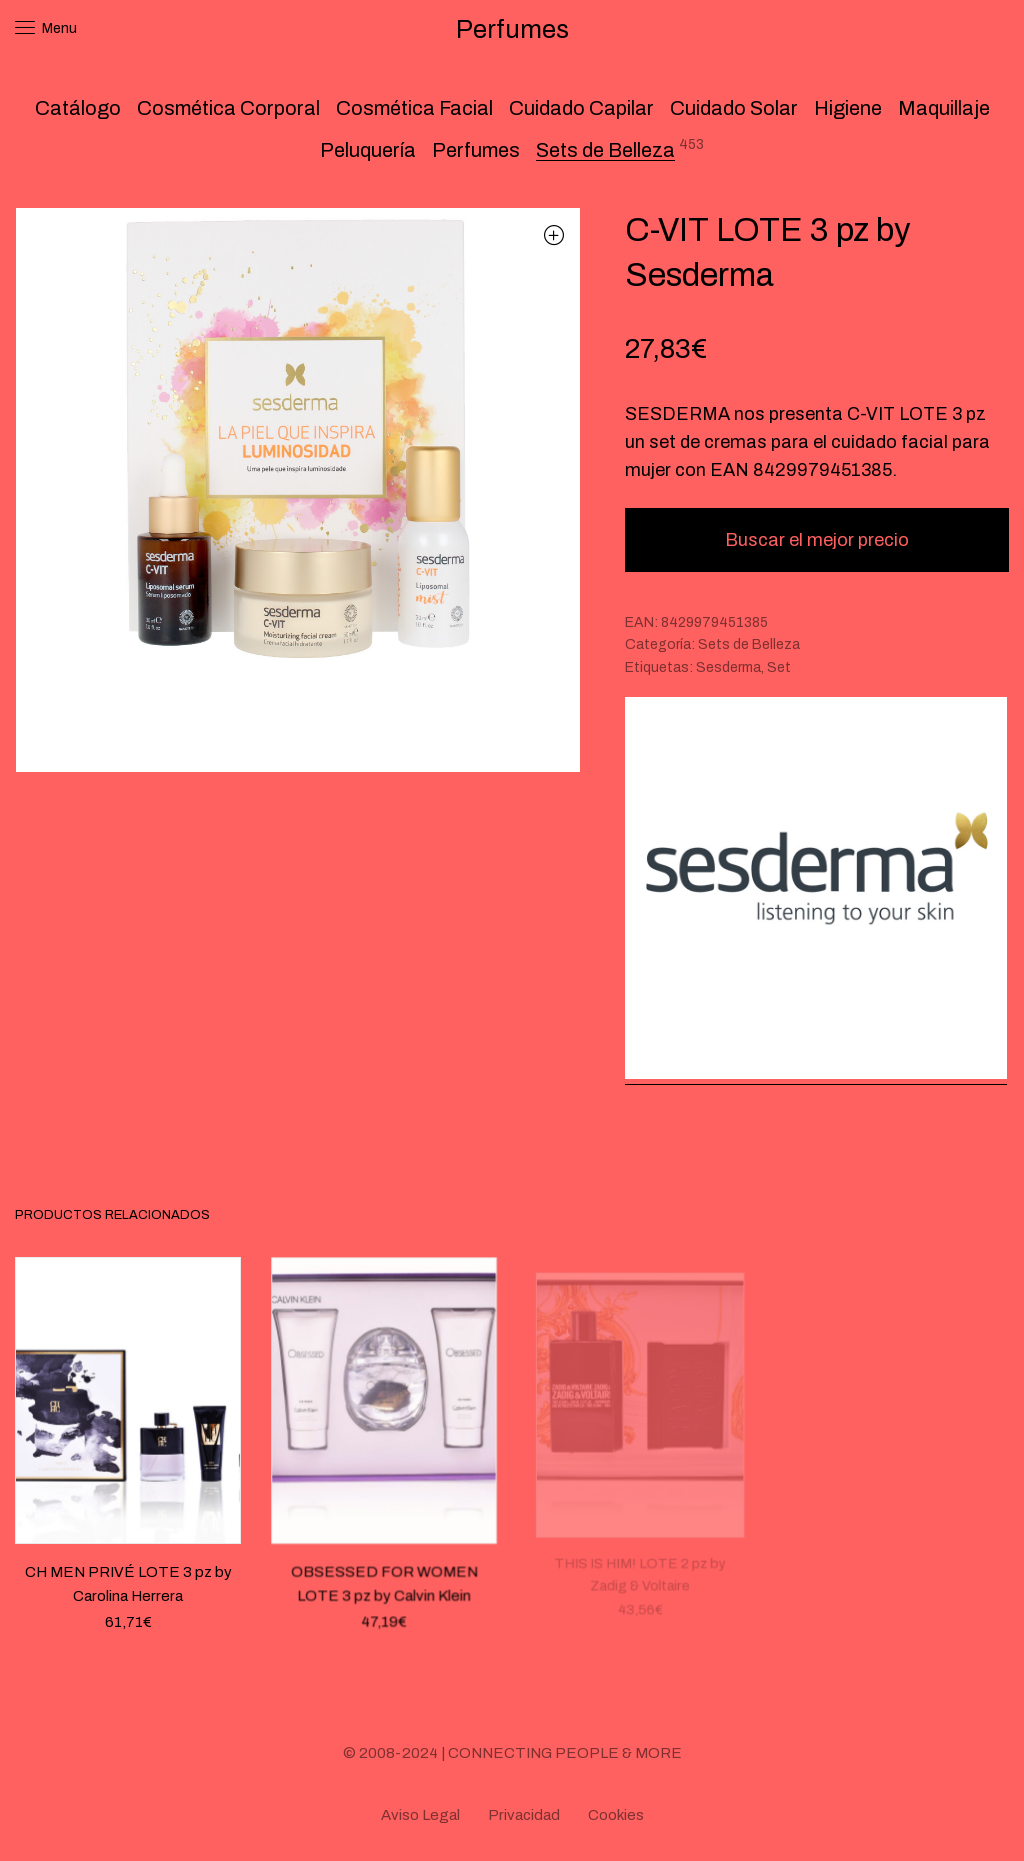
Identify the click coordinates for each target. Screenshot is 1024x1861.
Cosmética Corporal (228, 108)
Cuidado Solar (734, 108)
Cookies (616, 1815)
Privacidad (524, 1815)
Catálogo (78, 108)
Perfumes (476, 150)
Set (779, 667)
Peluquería (368, 150)
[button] (554, 234)
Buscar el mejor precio (817, 540)
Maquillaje (944, 108)
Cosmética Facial (414, 108)
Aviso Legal (420, 1815)
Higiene (848, 108)
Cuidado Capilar (581, 108)
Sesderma (728, 667)
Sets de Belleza (605, 150)
